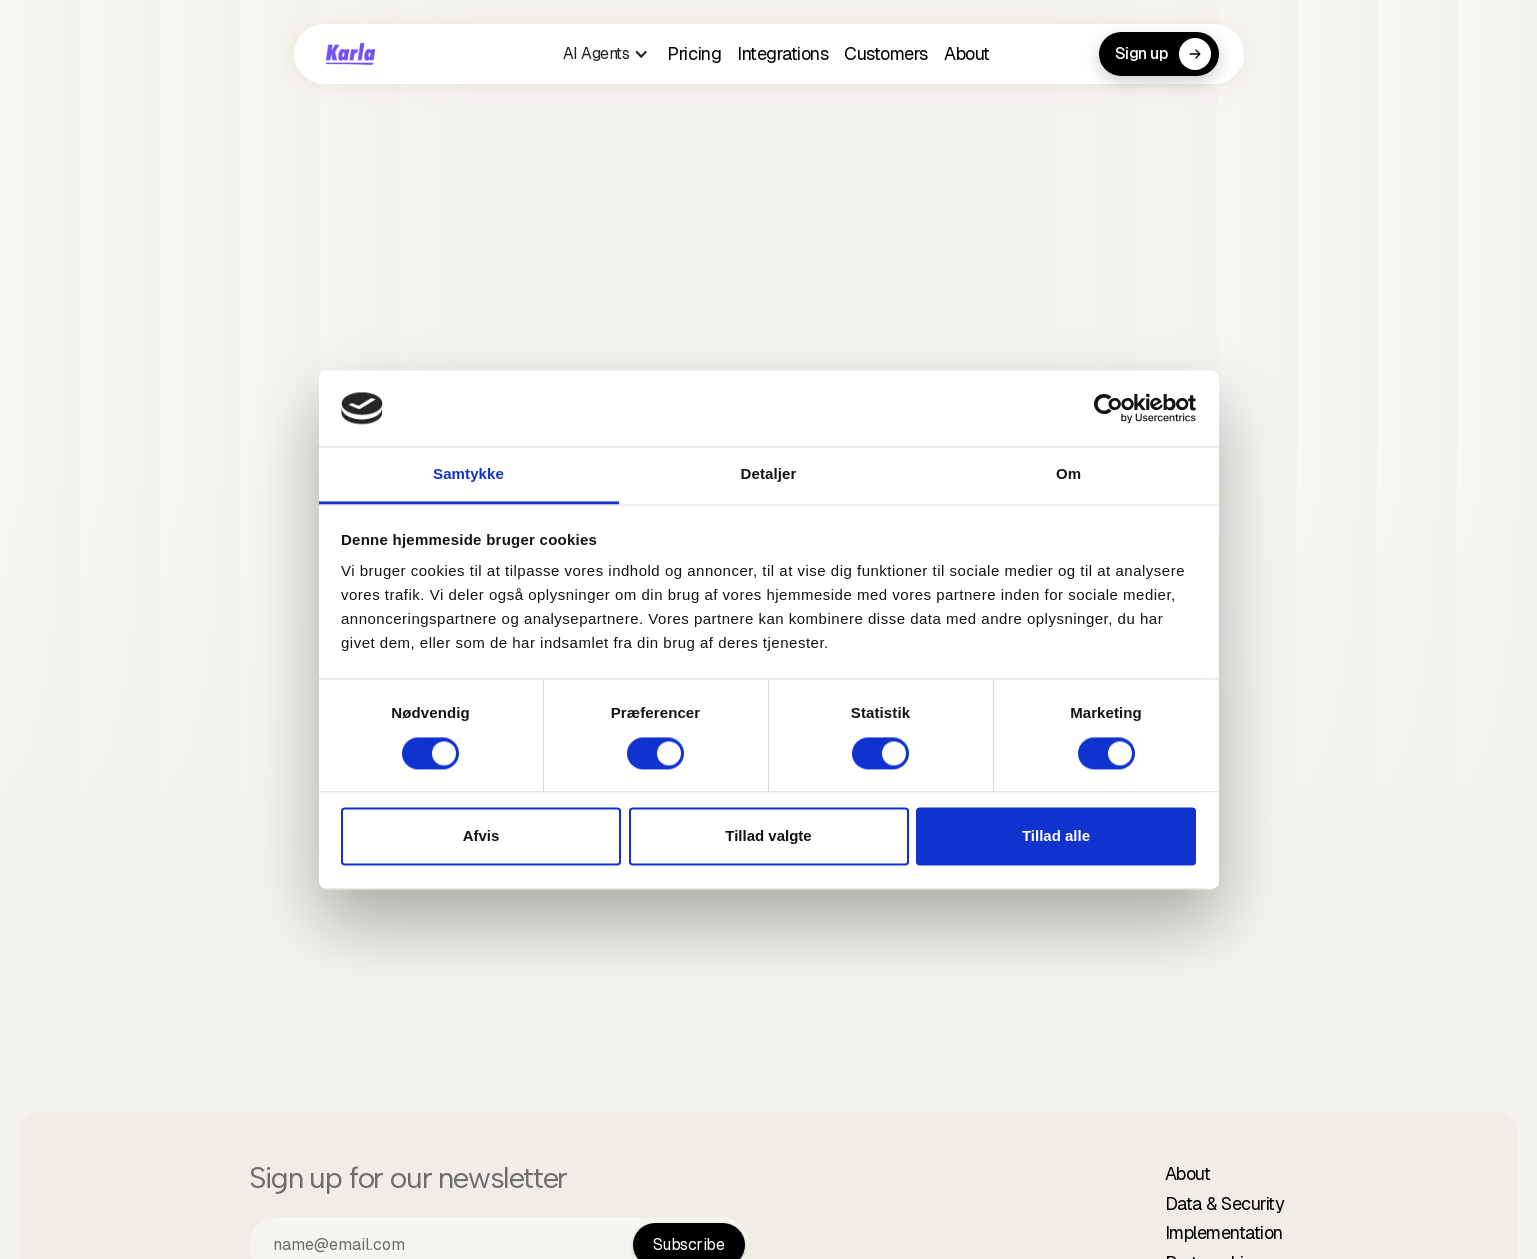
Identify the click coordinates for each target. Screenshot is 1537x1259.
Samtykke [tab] (468, 474)
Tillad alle (1056, 836)
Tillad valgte (768, 836)
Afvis (481, 836)
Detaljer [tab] (769, 474)
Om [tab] (1068, 474)
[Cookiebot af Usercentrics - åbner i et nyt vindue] (1108, 408)
